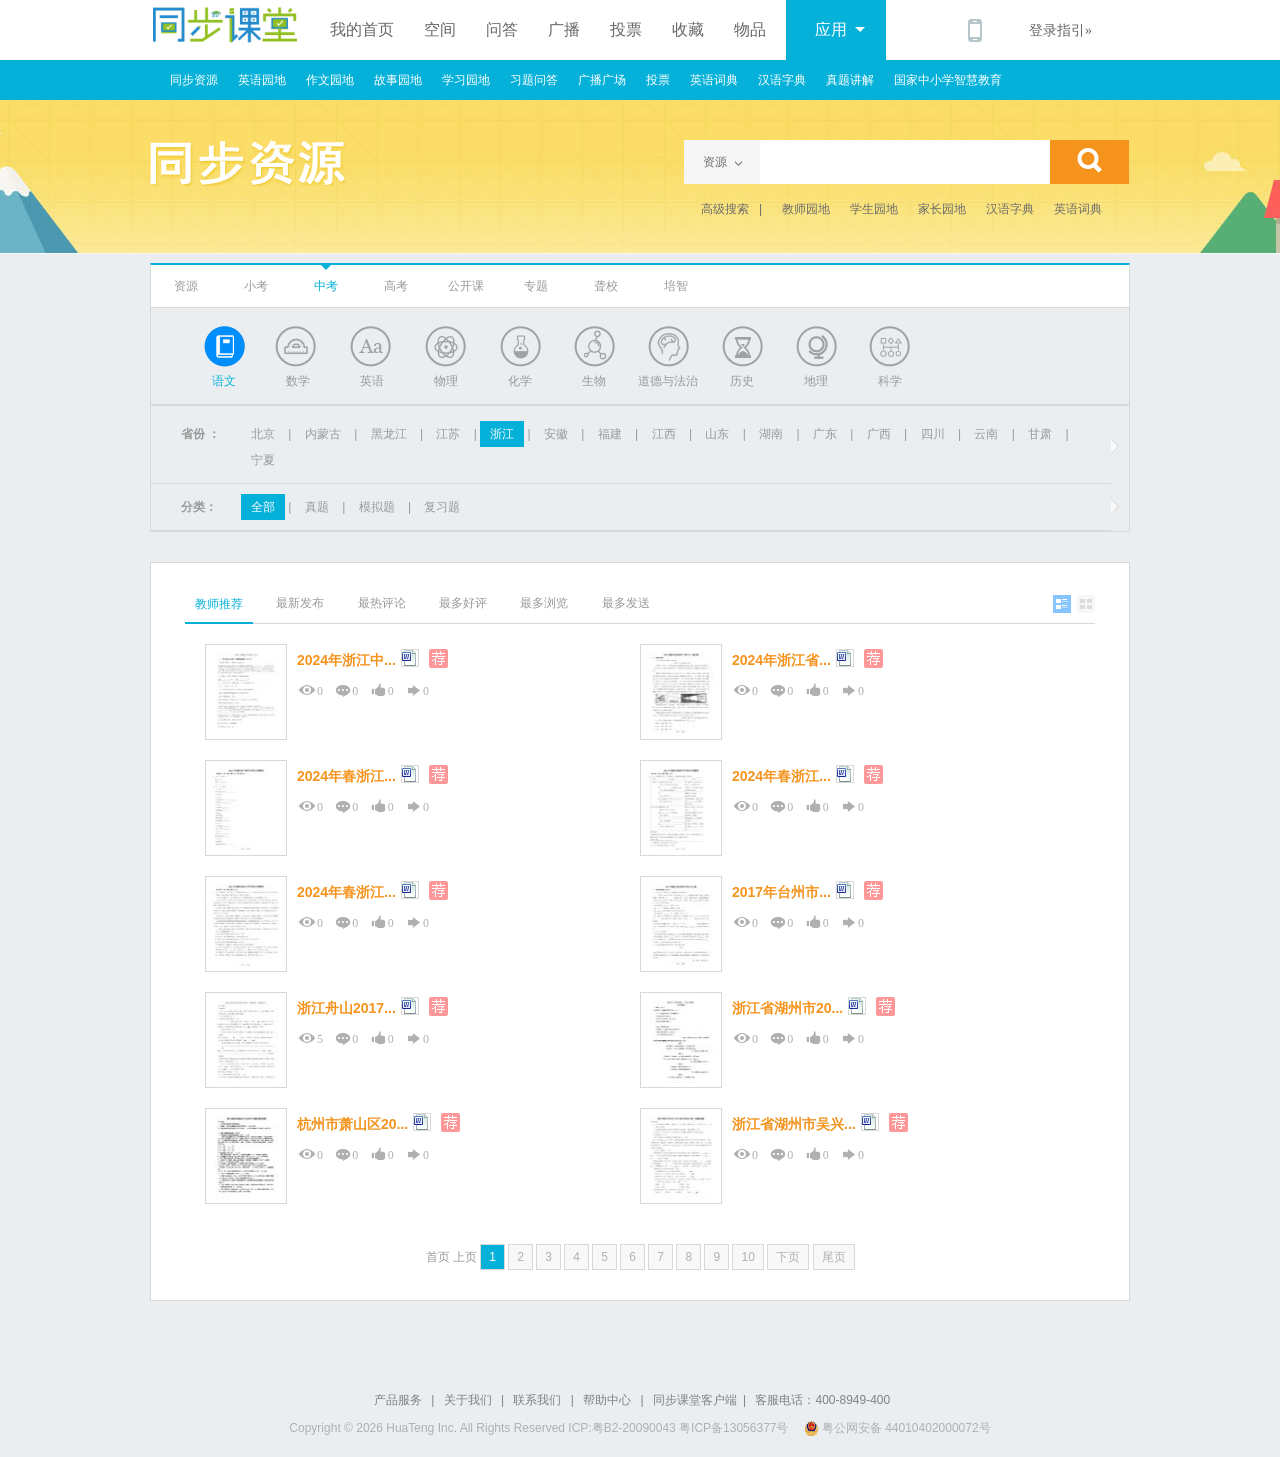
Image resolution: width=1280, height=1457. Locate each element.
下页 (788, 1257)
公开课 (466, 286)
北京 (263, 434)
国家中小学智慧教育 (948, 80)
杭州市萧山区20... (352, 1124)
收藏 (688, 29)
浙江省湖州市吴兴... (794, 1124)
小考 (256, 286)
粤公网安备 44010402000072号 (899, 1428)
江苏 (448, 434)
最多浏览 (544, 603)
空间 (440, 29)
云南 (986, 434)
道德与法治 (668, 381)
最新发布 (300, 603)
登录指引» (1060, 30)
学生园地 (874, 209)
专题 (536, 286)
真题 (317, 507)
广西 (879, 434)
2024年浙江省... (781, 660)
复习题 (442, 507)
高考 (396, 286)
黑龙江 (389, 434)
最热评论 (382, 603)
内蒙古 (323, 434)
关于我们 (468, 1400)
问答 (502, 29)
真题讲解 (850, 80)
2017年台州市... (781, 892)
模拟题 (377, 507)
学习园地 (466, 80)
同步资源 (194, 80)
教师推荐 (219, 604)
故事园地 (398, 80)
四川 (933, 434)
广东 (825, 434)
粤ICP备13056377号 (733, 1428)
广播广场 (602, 80)
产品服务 (398, 1400)
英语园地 (262, 80)
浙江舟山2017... (346, 1008)
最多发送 (626, 603)
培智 (676, 286)
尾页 (834, 1257)
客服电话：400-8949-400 (822, 1400)
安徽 (556, 434)
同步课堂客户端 (695, 1400)
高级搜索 (725, 209)
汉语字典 (782, 80)
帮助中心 (607, 1400)
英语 (372, 381)
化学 (520, 381)
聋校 (606, 286)
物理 (446, 381)
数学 (298, 381)
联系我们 (537, 1400)
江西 (664, 434)
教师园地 (806, 209)
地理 (816, 381)
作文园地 (330, 80)
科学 (890, 381)
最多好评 (463, 603)
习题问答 (534, 80)
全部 (263, 507)
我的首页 (362, 29)
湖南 (771, 434)
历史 (742, 381)
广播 (564, 29)
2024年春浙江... (346, 776)
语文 (224, 381)
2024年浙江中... (346, 660)
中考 (326, 286)
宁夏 (263, 460)
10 (747, 1257)
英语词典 (714, 80)
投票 (626, 29)
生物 (594, 381)
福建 (610, 434)
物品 (750, 29)
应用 (840, 29)
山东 (717, 434)
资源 (186, 286)
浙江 (502, 434)
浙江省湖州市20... (787, 1008)
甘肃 (1040, 434)
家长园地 (942, 209)
